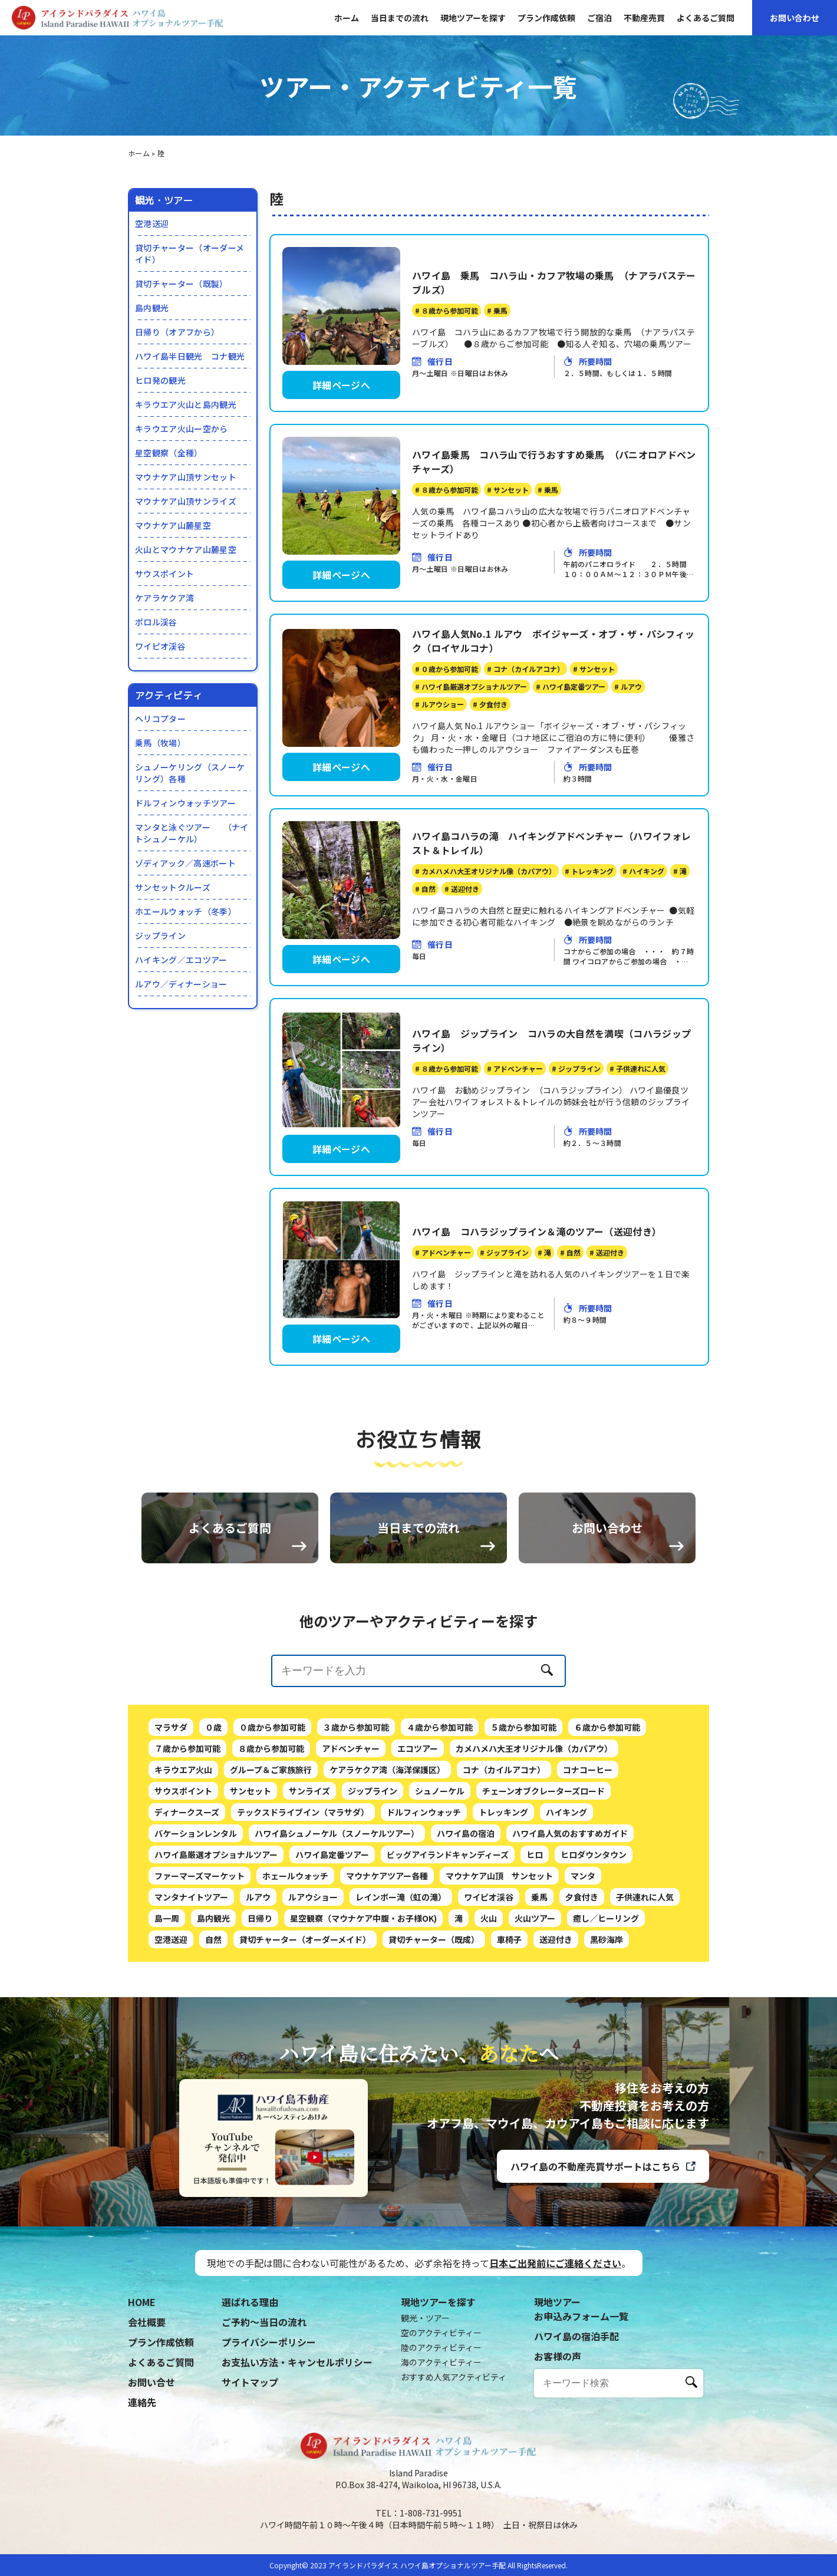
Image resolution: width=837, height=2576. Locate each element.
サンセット (250, 1848)
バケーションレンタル (195, 1890)
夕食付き (581, 1954)
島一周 (166, 1975)
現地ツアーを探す (473, 18)
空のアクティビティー (441, 2332)
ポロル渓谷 (156, 622)
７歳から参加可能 (187, 1805)
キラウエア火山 (183, 1827)
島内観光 (152, 308)
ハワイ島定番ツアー (332, 1912)
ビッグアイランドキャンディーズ (448, 1912)
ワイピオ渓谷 (160, 646)
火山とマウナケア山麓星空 (185, 549)
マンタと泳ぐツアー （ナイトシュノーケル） (191, 833)
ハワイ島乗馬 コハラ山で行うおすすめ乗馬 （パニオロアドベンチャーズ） (554, 461)
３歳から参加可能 (356, 1784)
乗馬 (539, 1954)
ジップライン (160, 935)
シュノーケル (439, 1848)
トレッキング (503, 1869)
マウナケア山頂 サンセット (499, 1933)
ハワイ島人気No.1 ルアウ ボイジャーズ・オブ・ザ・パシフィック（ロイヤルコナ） (553, 641)
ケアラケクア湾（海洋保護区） (387, 1827)
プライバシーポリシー (269, 2342)
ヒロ (534, 1912)
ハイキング (566, 1869)
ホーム (346, 18)
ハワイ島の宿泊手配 (576, 2336)
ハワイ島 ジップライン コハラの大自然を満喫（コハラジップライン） (551, 1040)
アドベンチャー (351, 1805)
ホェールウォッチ (295, 1933)
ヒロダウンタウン (594, 1912)
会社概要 (147, 2322)
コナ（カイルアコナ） (504, 1827)
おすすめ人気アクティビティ (453, 2377)
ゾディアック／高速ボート (185, 863)
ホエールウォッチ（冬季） (185, 911)
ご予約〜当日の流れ (264, 2322)
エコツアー (417, 1805)
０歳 (213, 1784)
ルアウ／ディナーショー (181, 984)
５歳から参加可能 (523, 1784)
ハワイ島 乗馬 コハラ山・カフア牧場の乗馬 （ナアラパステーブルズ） (554, 282)
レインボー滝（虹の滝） (400, 1954)
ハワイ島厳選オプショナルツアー (216, 1912)
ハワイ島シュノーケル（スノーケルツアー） (337, 1890)
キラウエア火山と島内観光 (185, 404)
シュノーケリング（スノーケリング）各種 (190, 773)
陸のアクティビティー (441, 2347)
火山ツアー (535, 1975)
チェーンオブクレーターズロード (543, 1848)
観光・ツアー (425, 2318)
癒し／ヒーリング (606, 1975)
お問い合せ (151, 2382)
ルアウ (258, 1954)
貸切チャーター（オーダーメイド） (189, 253)
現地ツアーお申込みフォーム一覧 (581, 2309)
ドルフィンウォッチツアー (185, 803)
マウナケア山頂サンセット (185, 477)
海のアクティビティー (441, 2362)
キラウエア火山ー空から (181, 428)
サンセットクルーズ (172, 887)
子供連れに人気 (645, 1954)
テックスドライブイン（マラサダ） (303, 1869)
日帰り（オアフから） (177, 332)
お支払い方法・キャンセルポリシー (297, 2362)
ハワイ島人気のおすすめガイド (570, 1890)
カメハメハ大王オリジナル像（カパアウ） (534, 1805)
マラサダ (170, 1784)
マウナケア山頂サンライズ (185, 501)
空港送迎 (152, 223)
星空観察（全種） (169, 453)
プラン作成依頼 (546, 18)
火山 (488, 1975)
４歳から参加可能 (440, 1784)
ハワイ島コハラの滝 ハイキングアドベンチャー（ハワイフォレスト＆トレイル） (551, 843)
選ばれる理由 (250, 2302)
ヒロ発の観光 (160, 380)
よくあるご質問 (705, 18)
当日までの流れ (400, 18)
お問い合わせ (794, 18)
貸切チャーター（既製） (181, 283)
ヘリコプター (160, 718)
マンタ (583, 1933)
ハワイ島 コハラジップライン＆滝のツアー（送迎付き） (536, 1231)
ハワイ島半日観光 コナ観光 (190, 356)
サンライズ (309, 1848)
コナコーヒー (587, 1827)
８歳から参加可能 (271, 1805)
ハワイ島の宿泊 (466, 1890)
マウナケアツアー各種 (387, 1933)
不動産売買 (644, 18)
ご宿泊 (599, 18)
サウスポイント (164, 573)
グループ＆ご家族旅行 (271, 1827)
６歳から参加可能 (607, 1784)
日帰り (260, 1975)
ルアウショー (313, 1954)
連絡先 (142, 2402)
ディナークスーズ (186, 1869)
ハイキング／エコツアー (181, 960)
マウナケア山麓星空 (173, 525)
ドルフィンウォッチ (424, 1869)
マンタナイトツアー (191, 1954)
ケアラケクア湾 (164, 598)
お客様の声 (557, 2356)
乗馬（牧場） (160, 743)
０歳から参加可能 (272, 1784)
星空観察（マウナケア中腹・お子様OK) (363, 1975)
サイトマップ (250, 2382)
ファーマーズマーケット (199, 1933)
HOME (142, 2302)
